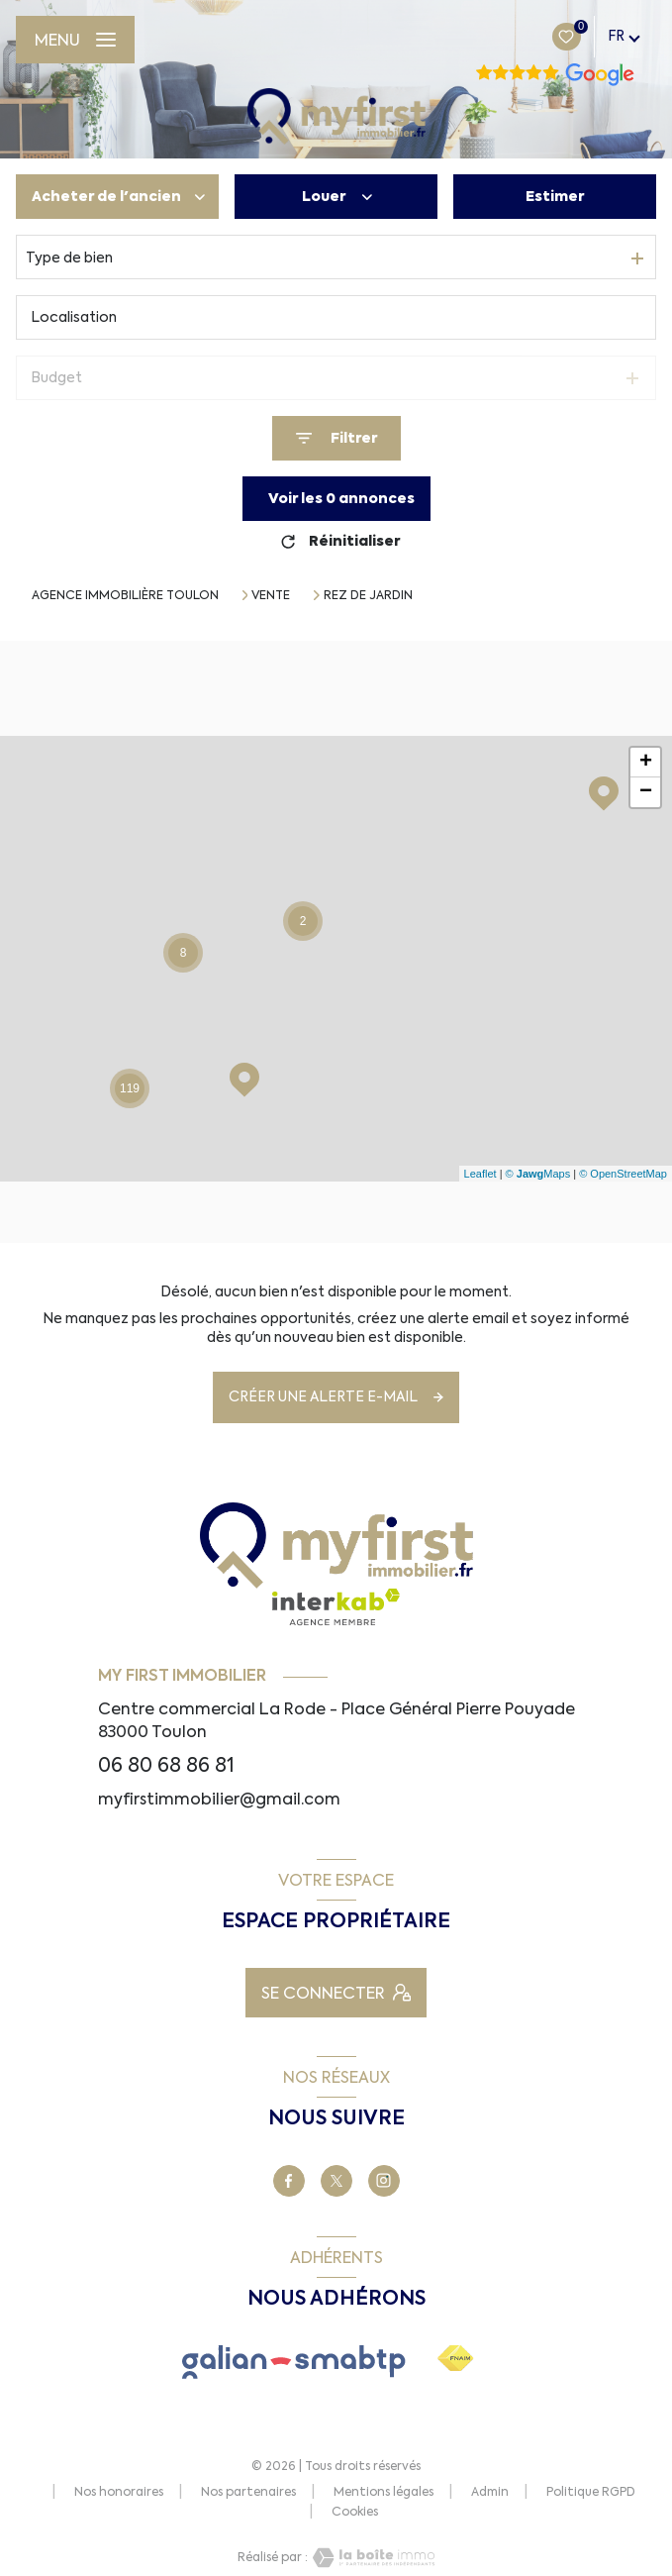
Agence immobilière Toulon (125, 595)
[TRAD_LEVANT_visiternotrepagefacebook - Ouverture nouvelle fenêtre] (289, 2181)
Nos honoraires (118, 2492)
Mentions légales (383, 2492)
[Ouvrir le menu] (75, 39)
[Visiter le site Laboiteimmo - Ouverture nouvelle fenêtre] (371, 2557)
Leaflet (480, 1174)
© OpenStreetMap (623, 1174)
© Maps (538, 1174)
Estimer (555, 196)
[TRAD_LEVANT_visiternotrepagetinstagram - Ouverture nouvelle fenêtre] (384, 2181)
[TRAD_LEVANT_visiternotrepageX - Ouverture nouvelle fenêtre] (336, 2181)
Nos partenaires (248, 2492)
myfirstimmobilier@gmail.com (219, 1798)
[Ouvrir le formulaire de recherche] (336, 438)
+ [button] (645, 762)
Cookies (355, 2513)
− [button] (645, 792)
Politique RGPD (590, 2492)
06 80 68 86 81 (166, 1765)
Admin (490, 2492)
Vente (270, 595)
